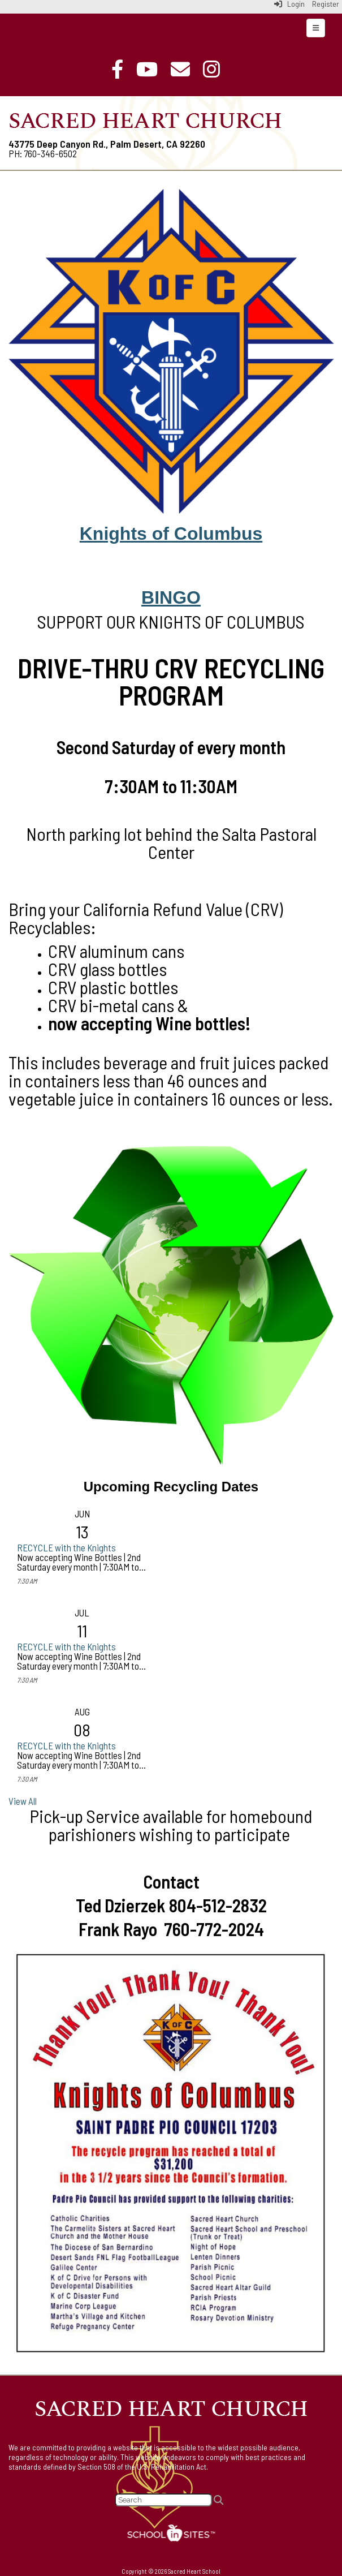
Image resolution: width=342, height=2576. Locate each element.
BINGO (171, 597)
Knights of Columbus (171, 533)
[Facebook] (123, 69)
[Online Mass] (152, 69)
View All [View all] (22, 1801)
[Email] (186, 69)
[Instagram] (217, 69)
